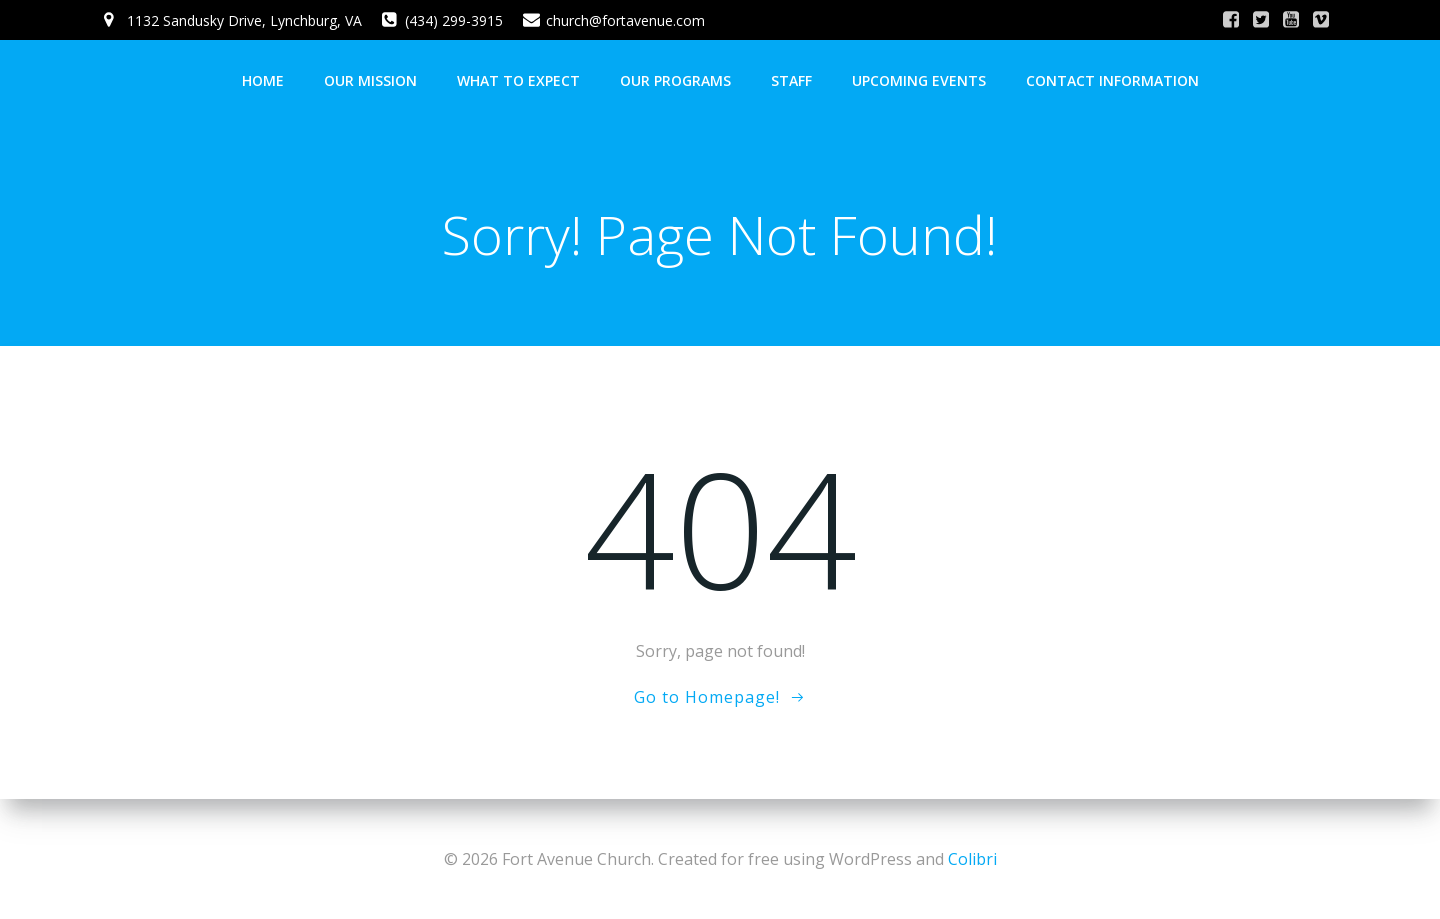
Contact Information (1112, 80)
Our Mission (370, 80)
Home (263, 80)
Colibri (972, 859)
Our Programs (675, 80)
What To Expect (518, 80)
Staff (791, 80)
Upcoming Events (919, 80)
